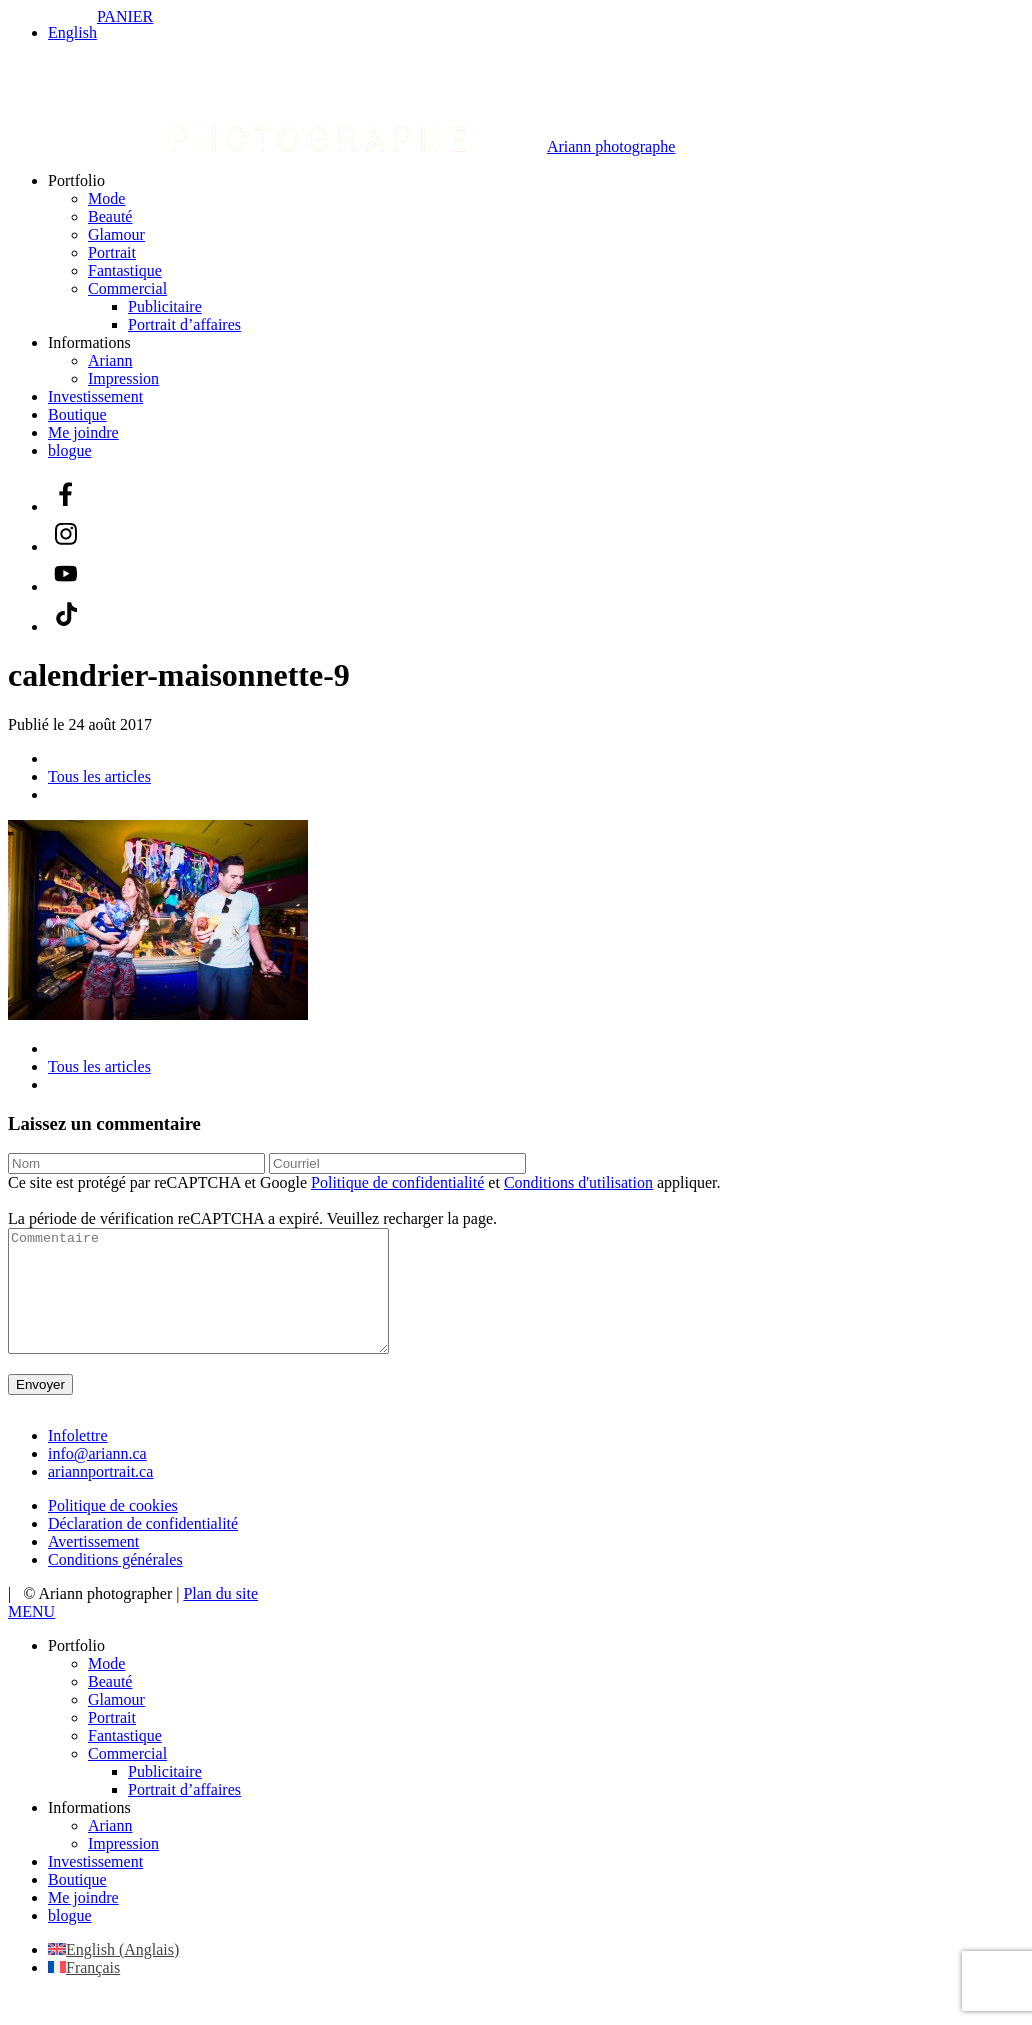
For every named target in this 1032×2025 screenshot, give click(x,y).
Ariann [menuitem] (110, 1849)
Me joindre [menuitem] (83, 1921)
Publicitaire (165, 306)
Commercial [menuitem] (127, 1777)
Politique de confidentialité (397, 1182)
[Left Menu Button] (31, 1635)
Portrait (112, 252)
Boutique (77, 414)
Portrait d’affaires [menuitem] (184, 1813)
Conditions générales (115, 1583)
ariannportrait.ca (100, 1495)
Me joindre (83, 432)
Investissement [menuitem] (95, 1885)
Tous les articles (99, 776)
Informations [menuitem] (89, 1831)
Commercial (127, 288)
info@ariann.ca (97, 1477)
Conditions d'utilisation (578, 1182)
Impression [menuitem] (123, 1867)
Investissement (95, 396)
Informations (89, 342)
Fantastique (125, 270)
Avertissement (93, 1565)
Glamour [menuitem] (116, 1723)
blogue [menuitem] (70, 1939)
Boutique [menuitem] (77, 1903)
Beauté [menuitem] (110, 1705)
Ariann (110, 360)
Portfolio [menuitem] (76, 1669)
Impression (123, 378)
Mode (106, 198)
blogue (70, 450)
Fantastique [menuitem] (125, 1759)
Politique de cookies (113, 1529)
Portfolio (76, 180)
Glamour (116, 234)
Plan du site (220, 1617)
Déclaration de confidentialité (143, 1547)
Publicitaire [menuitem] (165, 1795)
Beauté (110, 216)
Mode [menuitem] (106, 1687)
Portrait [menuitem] (112, 1741)
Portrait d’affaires (184, 324)
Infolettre (78, 1459)
